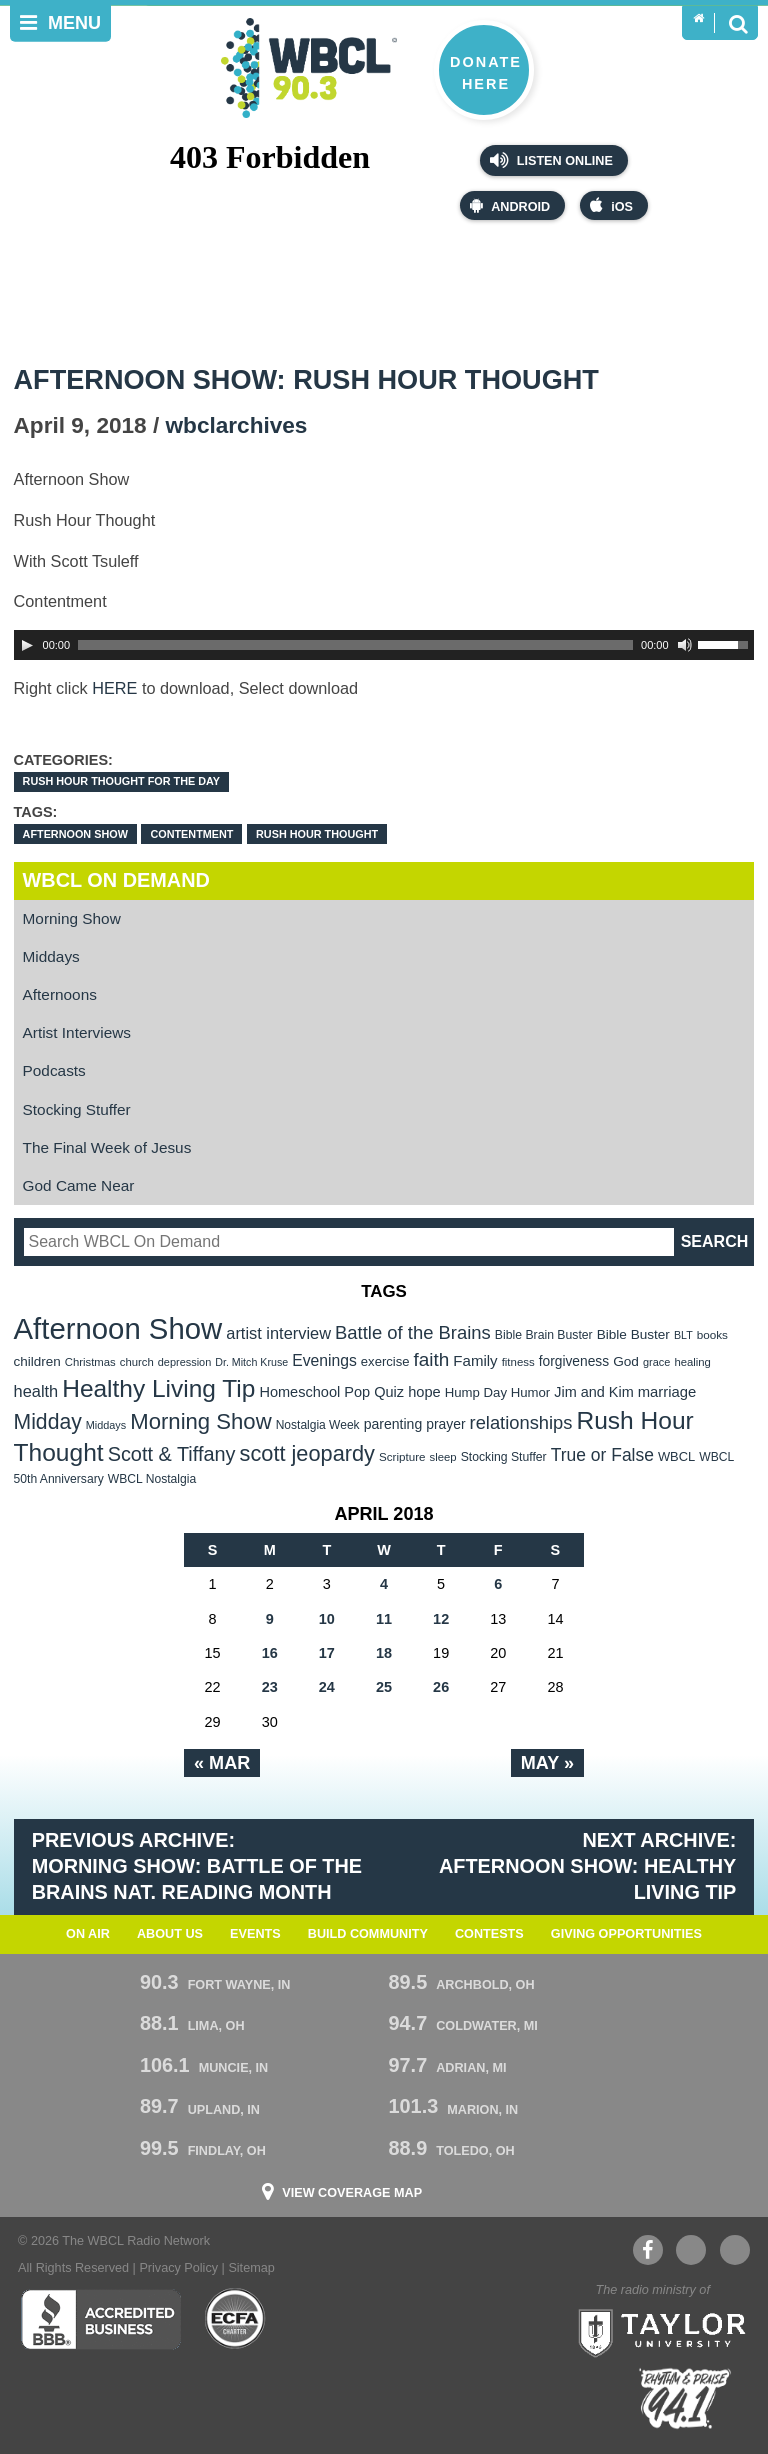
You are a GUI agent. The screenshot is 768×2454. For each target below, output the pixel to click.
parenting (393, 1424)
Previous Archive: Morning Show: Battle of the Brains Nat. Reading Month (197, 1866)
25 (384, 1687)
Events (255, 1934)
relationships (521, 1422)
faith (432, 1359)
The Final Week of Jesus (107, 1147)
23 (270, 1687)
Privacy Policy (178, 2268)
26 (441, 1687)
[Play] (27, 645)
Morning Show (72, 918)
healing (692, 1362)
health (36, 1391)
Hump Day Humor (498, 1392)
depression (185, 1362)
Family (475, 1360)
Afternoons (60, 994)
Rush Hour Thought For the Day (122, 781)
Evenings (324, 1360)
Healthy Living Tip (158, 1388)
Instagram (735, 2250)
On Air (88, 1934)
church (137, 1362)
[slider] (355, 645)
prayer (445, 1424)
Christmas (90, 1362)
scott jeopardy (307, 1453)
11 (384, 1619)
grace (656, 1362)
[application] (384, 645)
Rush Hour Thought (317, 834)
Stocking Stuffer (77, 1109)
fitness (518, 1362)
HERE (114, 688)
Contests (489, 1934)
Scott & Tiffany (172, 1454)
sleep (443, 1457)
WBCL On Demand (116, 880)
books (712, 1334)
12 (441, 1619)
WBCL (676, 1456)
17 (327, 1653)
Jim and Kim (593, 1392)
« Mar (222, 1763)
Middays (51, 956)
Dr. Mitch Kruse (251, 1362)
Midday (48, 1421)
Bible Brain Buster (544, 1335)
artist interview (278, 1333)
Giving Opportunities (626, 1934)
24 (327, 1687)
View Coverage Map (352, 2193)
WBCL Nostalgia (152, 1479)
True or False (602, 1455)
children (37, 1361)
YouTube (690, 2250)
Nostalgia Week (318, 1425)
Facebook (647, 2250)
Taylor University (656, 2331)
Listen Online (551, 160)
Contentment (191, 834)
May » (547, 1763)
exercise (385, 1361)
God (626, 1361)
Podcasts (54, 1070)
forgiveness (574, 1361)
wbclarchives (237, 425)
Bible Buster (633, 1334)
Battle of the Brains (413, 1332)
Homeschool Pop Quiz (331, 1392)
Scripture (402, 1456)
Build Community (368, 1934)
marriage (667, 1392)
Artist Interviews (77, 1032)
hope (424, 1392)
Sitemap (251, 2268)
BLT (683, 1335)
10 (327, 1619)
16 (270, 1653)
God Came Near (79, 1185)
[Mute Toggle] (685, 645)
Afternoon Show (75, 834)
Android (510, 205)
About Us (170, 1934)
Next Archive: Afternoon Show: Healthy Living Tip (587, 1866)
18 (384, 1653)
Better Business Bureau (100, 2319)
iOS (611, 205)
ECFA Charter (236, 2319)
